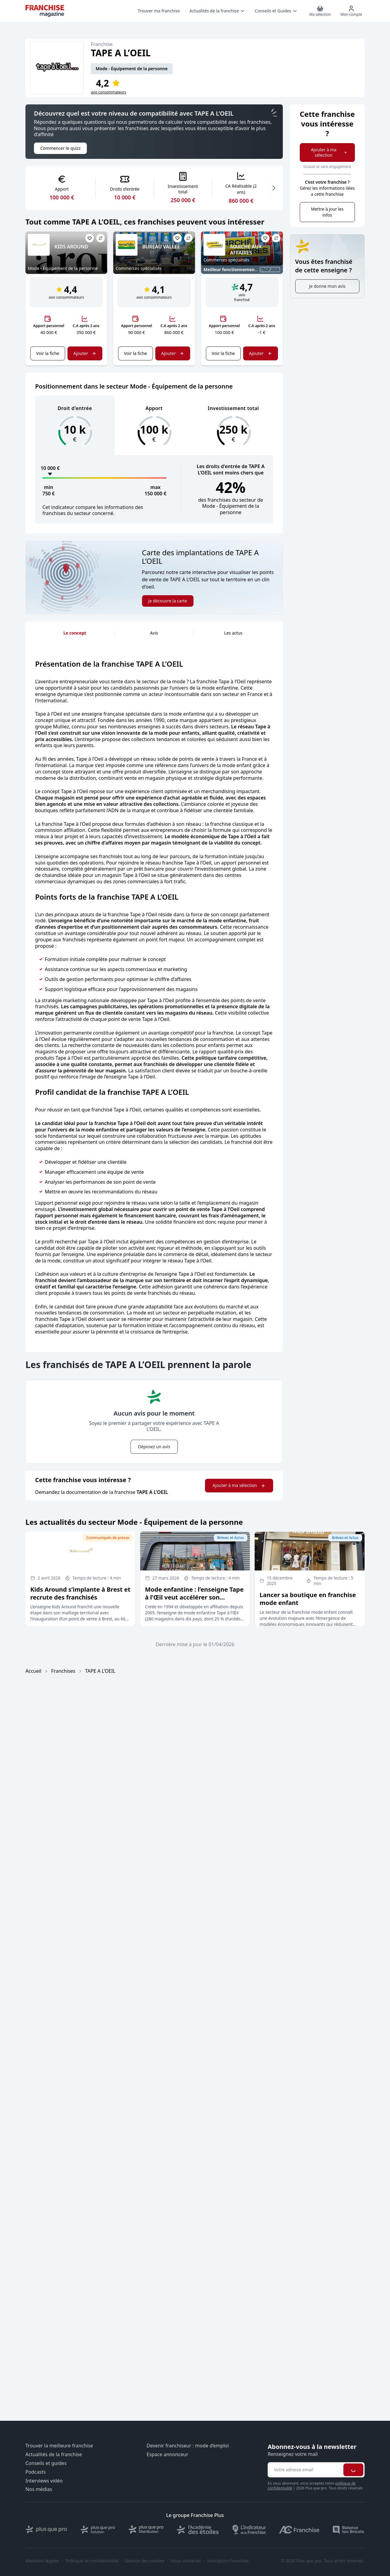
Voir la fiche (47, 353)
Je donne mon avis (327, 286)
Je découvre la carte (167, 601)
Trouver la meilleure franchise (59, 2446)
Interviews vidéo (44, 2481)
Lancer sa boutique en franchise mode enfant (307, 1599)
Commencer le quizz (60, 148)
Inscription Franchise (228, 2561)
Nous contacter (185, 2561)
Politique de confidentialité (92, 2561)
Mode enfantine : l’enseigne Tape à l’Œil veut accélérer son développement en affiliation (194, 1597)
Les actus (233, 633)
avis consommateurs (108, 92)
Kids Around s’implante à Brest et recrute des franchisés (80, 1593)
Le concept (74, 633)
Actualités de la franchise (53, 2454)
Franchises (63, 1671)
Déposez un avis (154, 1446)
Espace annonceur (167, 2454)
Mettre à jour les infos (327, 212)
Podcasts (35, 2472)
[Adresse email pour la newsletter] (305, 2469)
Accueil (33, 1671)
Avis (154, 633)
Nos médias (38, 2489)
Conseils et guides (46, 2463)
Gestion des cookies (144, 2561)
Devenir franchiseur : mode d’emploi (188, 2446)
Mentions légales (42, 2561)
